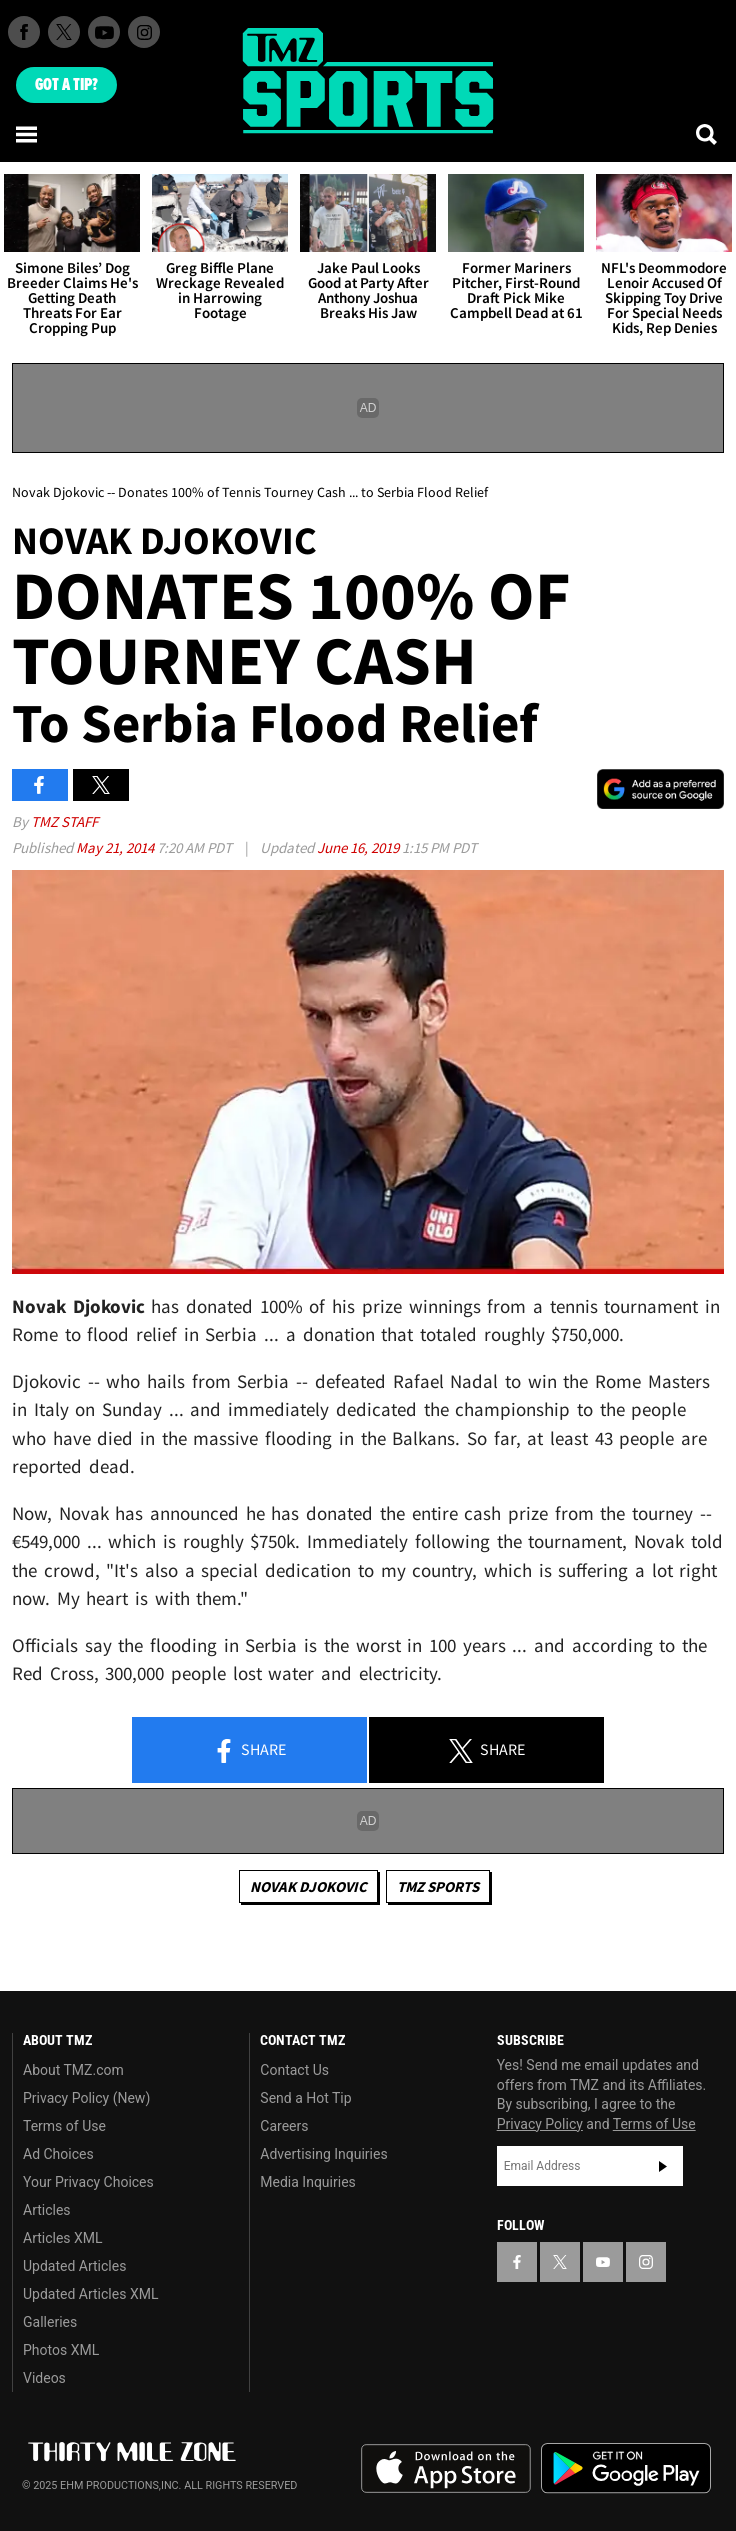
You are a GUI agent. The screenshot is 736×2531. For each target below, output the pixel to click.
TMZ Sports (438, 1886)
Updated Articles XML (90, 2294)
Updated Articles (74, 2266)
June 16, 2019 (359, 847)
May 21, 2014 (116, 847)
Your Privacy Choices (88, 2182)
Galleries (50, 2322)
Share (249, 1751)
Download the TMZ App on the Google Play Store (626, 2468)
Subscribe (663, 2166)
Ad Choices (58, 2154)
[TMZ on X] (64, 32)
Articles (47, 2210)
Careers (284, 2126)
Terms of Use (64, 2126)
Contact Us (294, 2070)
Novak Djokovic (308, 1886)
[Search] (708, 134)
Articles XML (63, 2238)
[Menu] (28, 134)
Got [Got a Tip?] (66, 85)
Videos (44, 2378)
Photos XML (61, 2350)
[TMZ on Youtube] (104, 32)
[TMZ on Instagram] (144, 32)
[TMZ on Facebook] (24, 32)
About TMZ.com (73, 2070)
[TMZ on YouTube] (603, 2262)
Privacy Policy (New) (86, 2098)
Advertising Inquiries (323, 2154)
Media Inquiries (307, 2182)
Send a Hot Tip (305, 2098)
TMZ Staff (64, 821)
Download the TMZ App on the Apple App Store (446, 2469)
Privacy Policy (540, 2124)
